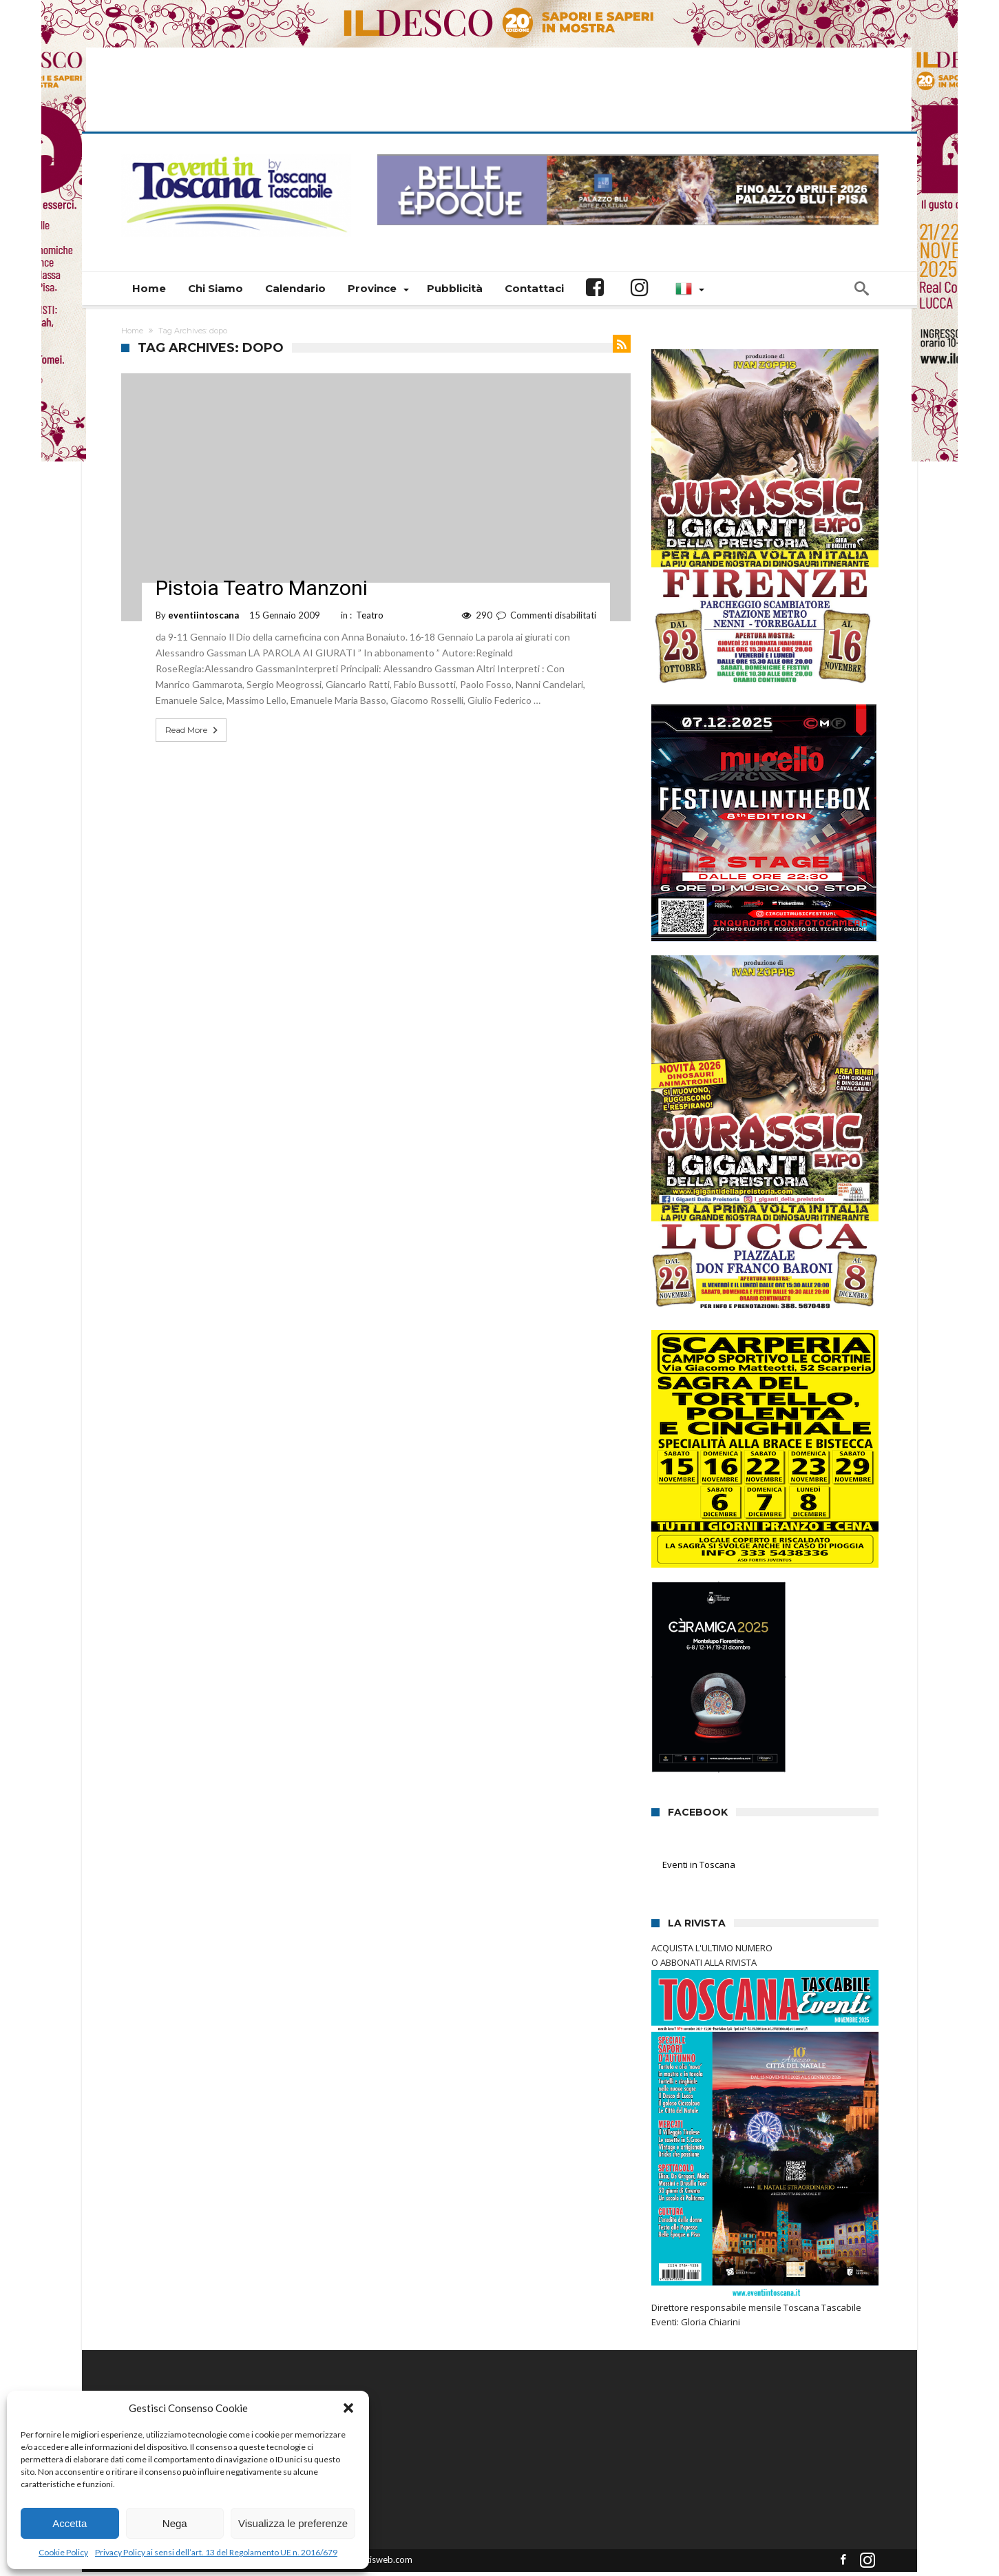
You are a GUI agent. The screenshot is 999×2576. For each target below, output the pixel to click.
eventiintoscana (203, 577)
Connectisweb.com (374, 2522)
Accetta (69, 2523)
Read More (192, 693)
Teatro (369, 577)
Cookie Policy (63, 2552)
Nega (174, 2523)
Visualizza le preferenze (293, 2523)
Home (132, 293)
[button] (348, 2408)
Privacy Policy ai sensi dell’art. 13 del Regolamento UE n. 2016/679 (216, 2552)
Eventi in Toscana (698, 1827)
